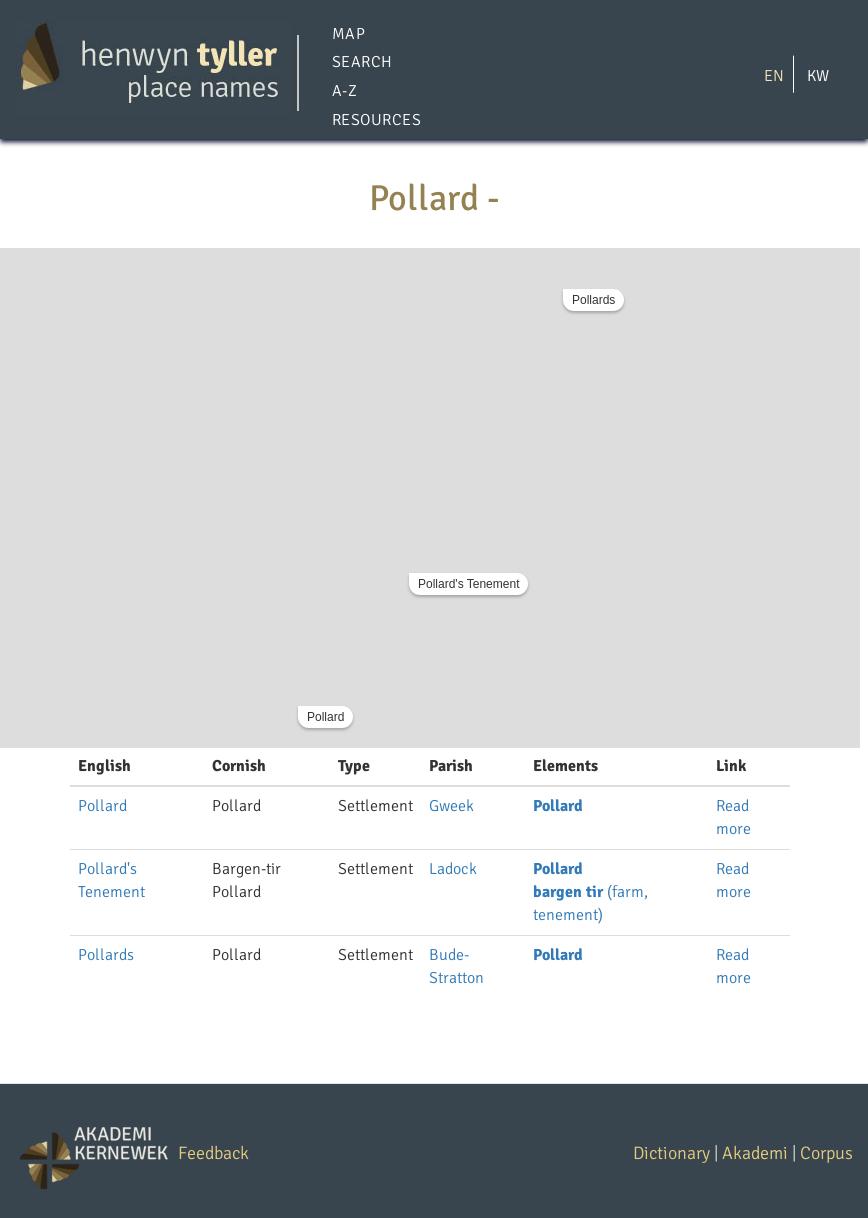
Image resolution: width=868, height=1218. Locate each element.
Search (362, 63)
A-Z (344, 92)
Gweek (451, 806)
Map (348, 34)
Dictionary (671, 1153)
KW (818, 75)
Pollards (593, 300)
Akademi (755, 1153)
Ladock (453, 869)
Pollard (325, 717)
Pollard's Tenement (468, 584)
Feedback (213, 1153)
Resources (376, 120)
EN (774, 75)
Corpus (826, 1153)
